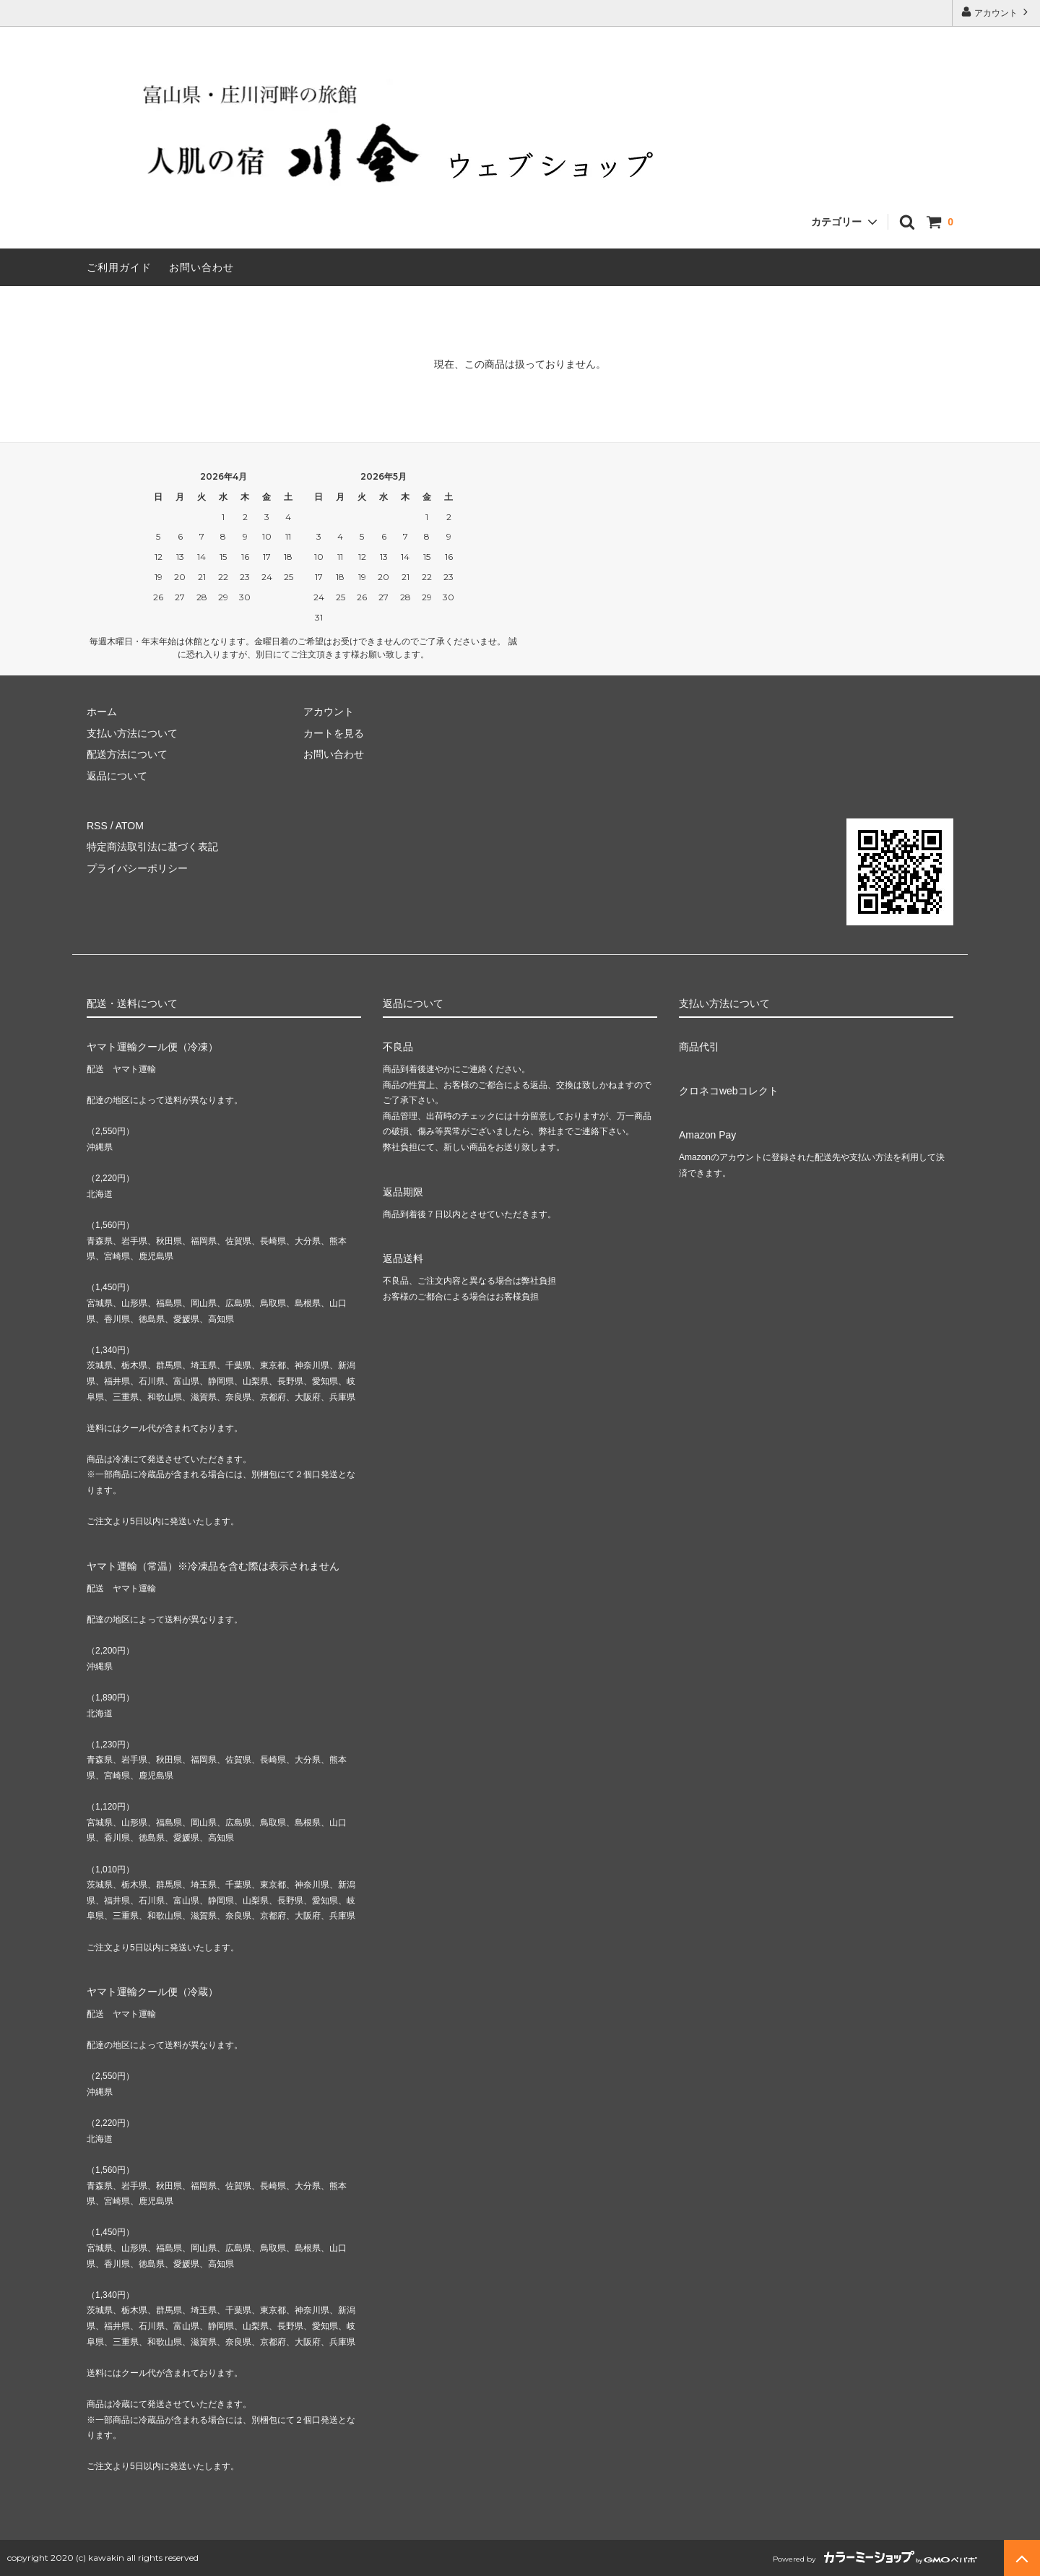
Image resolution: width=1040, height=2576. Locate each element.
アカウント (996, 12)
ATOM (130, 825)
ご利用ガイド (119, 267)
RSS (97, 825)
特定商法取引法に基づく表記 (152, 846)
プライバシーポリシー (137, 868)
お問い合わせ (201, 267)
